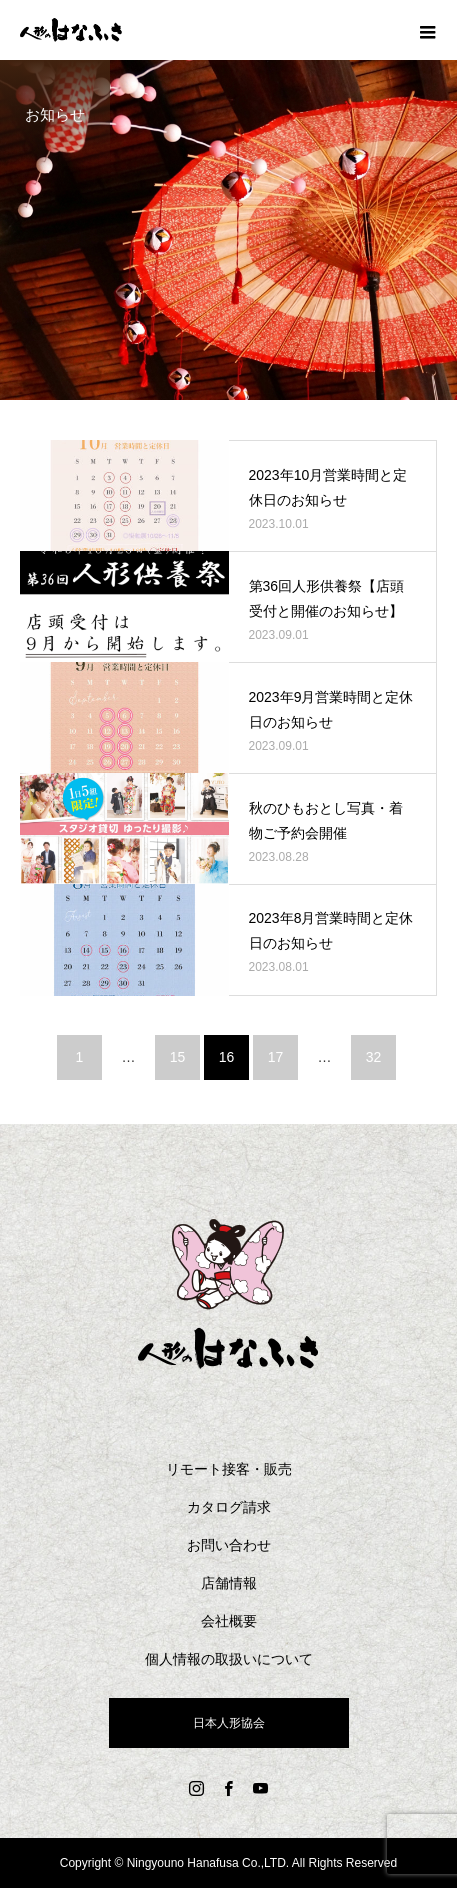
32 (374, 1057)
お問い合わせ (229, 1545)
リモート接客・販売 (229, 1469)
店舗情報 (229, 1583)
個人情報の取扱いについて (229, 1659)
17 (276, 1057)
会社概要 (229, 1621)
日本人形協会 (229, 1723)
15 (178, 1057)
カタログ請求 (229, 1507)
